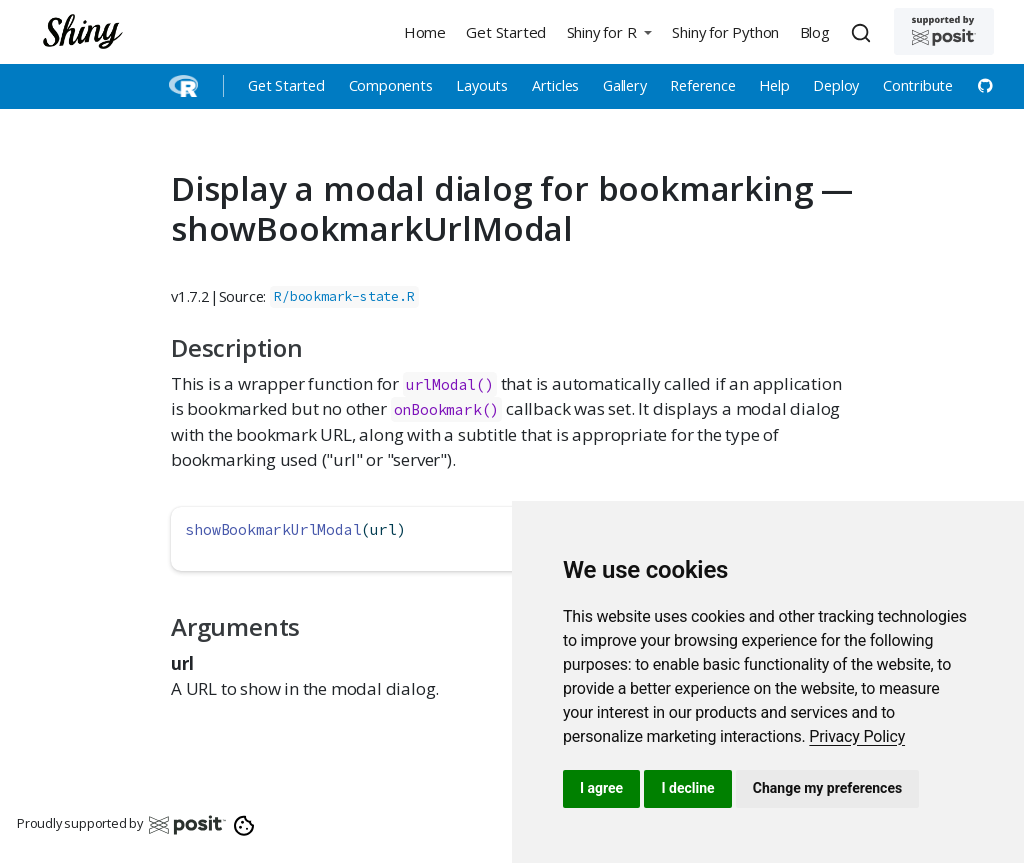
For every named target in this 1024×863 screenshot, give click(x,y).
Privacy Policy (857, 736)
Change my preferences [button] (827, 788)
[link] (857, 736)
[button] (609, 31)
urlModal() (450, 384)
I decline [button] (687, 788)
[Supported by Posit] (944, 31)
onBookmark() (447, 409)
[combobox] (864, 32)
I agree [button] (601, 788)
